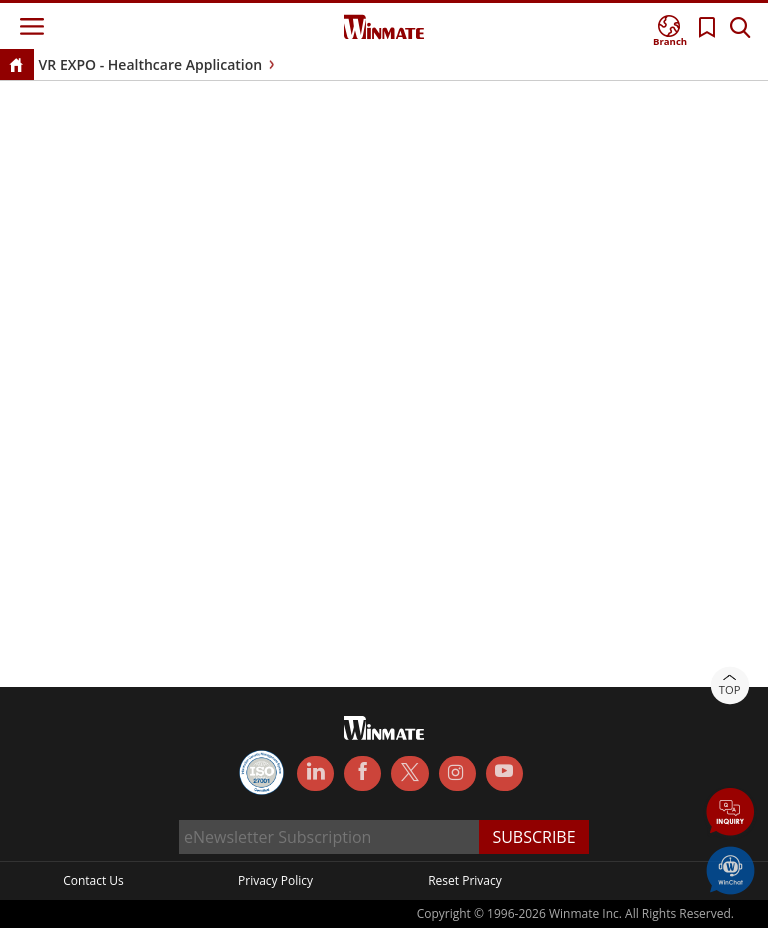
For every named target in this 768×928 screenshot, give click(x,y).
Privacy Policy (275, 880)
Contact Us (93, 880)
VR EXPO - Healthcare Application (151, 64)
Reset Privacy (465, 880)
